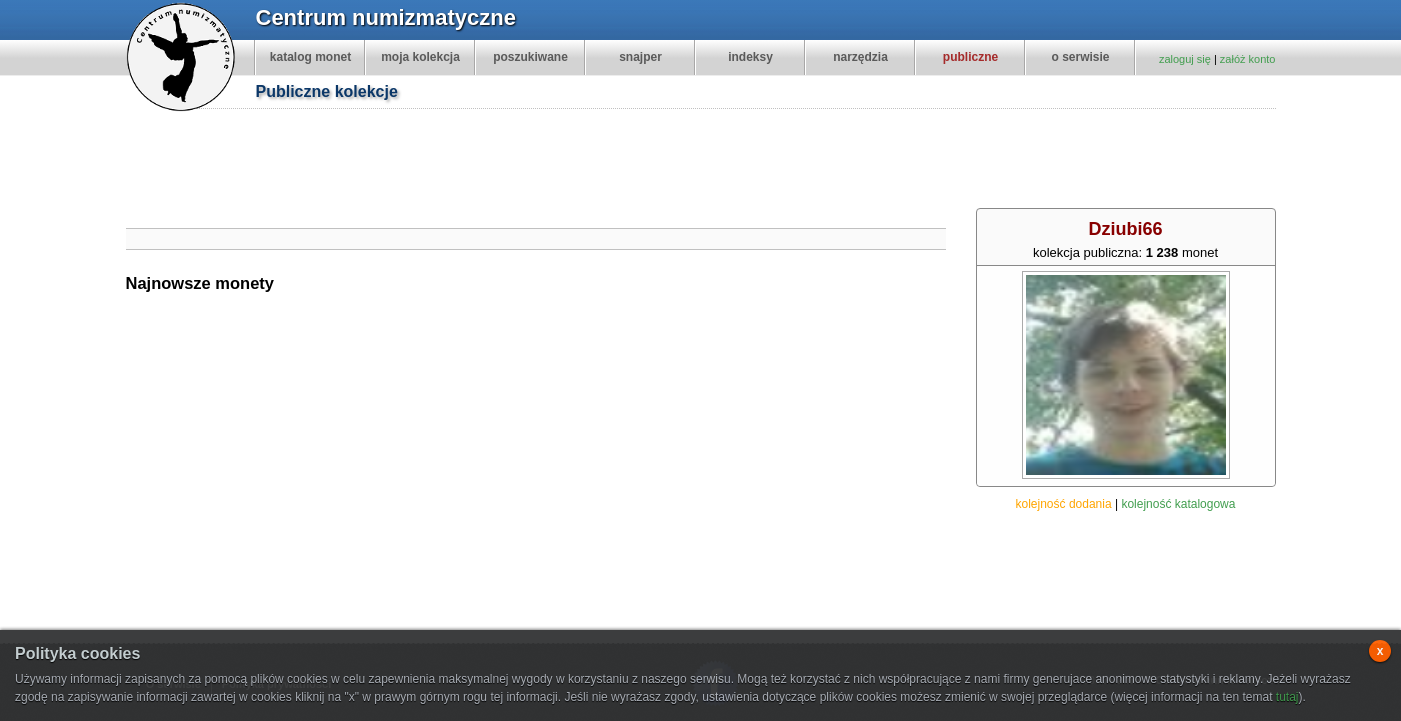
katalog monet (310, 57)
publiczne (970, 57)
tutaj (1287, 697)
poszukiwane (530, 57)
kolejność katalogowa (1178, 504)
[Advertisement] (711, 161)
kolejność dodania (1064, 504)
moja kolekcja (420, 57)
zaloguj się (1185, 59)
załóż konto (1248, 59)
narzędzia (860, 57)
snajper (640, 57)
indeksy (750, 57)
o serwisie (1080, 57)
